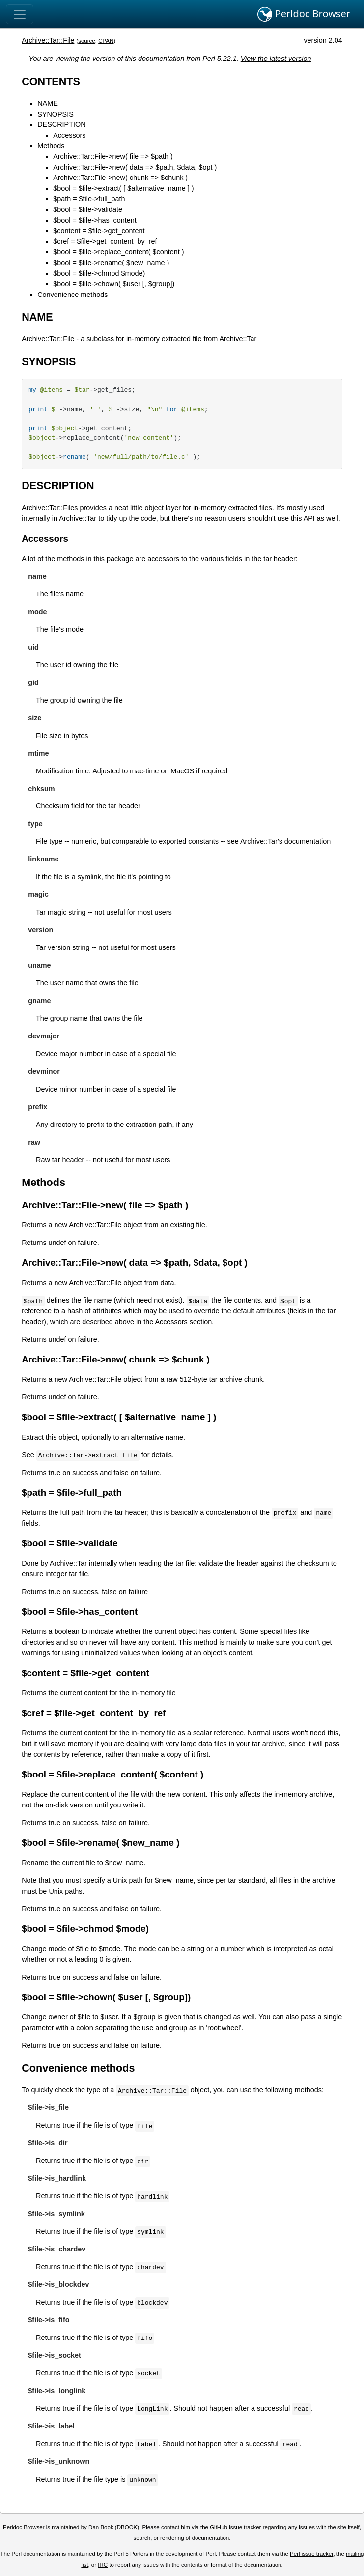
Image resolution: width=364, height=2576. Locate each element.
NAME (47, 103)
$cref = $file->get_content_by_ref (105, 241)
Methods (50, 145)
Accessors (69, 135)
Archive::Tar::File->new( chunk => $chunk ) (120, 177)
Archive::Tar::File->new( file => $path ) (113, 156)
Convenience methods (72, 294)
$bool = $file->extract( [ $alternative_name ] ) (123, 188)
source (86, 41)
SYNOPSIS (55, 114)
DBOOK (127, 2527)
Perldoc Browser (303, 14)
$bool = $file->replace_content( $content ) (118, 252)
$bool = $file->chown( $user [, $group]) (113, 284)
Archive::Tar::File (48, 40)
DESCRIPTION (61, 124)
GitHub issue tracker (235, 2527)
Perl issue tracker (311, 2554)
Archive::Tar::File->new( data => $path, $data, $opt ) (135, 167)
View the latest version (276, 58)
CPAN (105, 41)
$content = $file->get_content (98, 231)
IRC (103, 2565)
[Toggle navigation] (19, 14)
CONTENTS (51, 81)
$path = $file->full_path (89, 199)
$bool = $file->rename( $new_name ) (111, 262)
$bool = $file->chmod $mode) (99, 273)
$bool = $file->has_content (95, 220)
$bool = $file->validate (87, 209)
